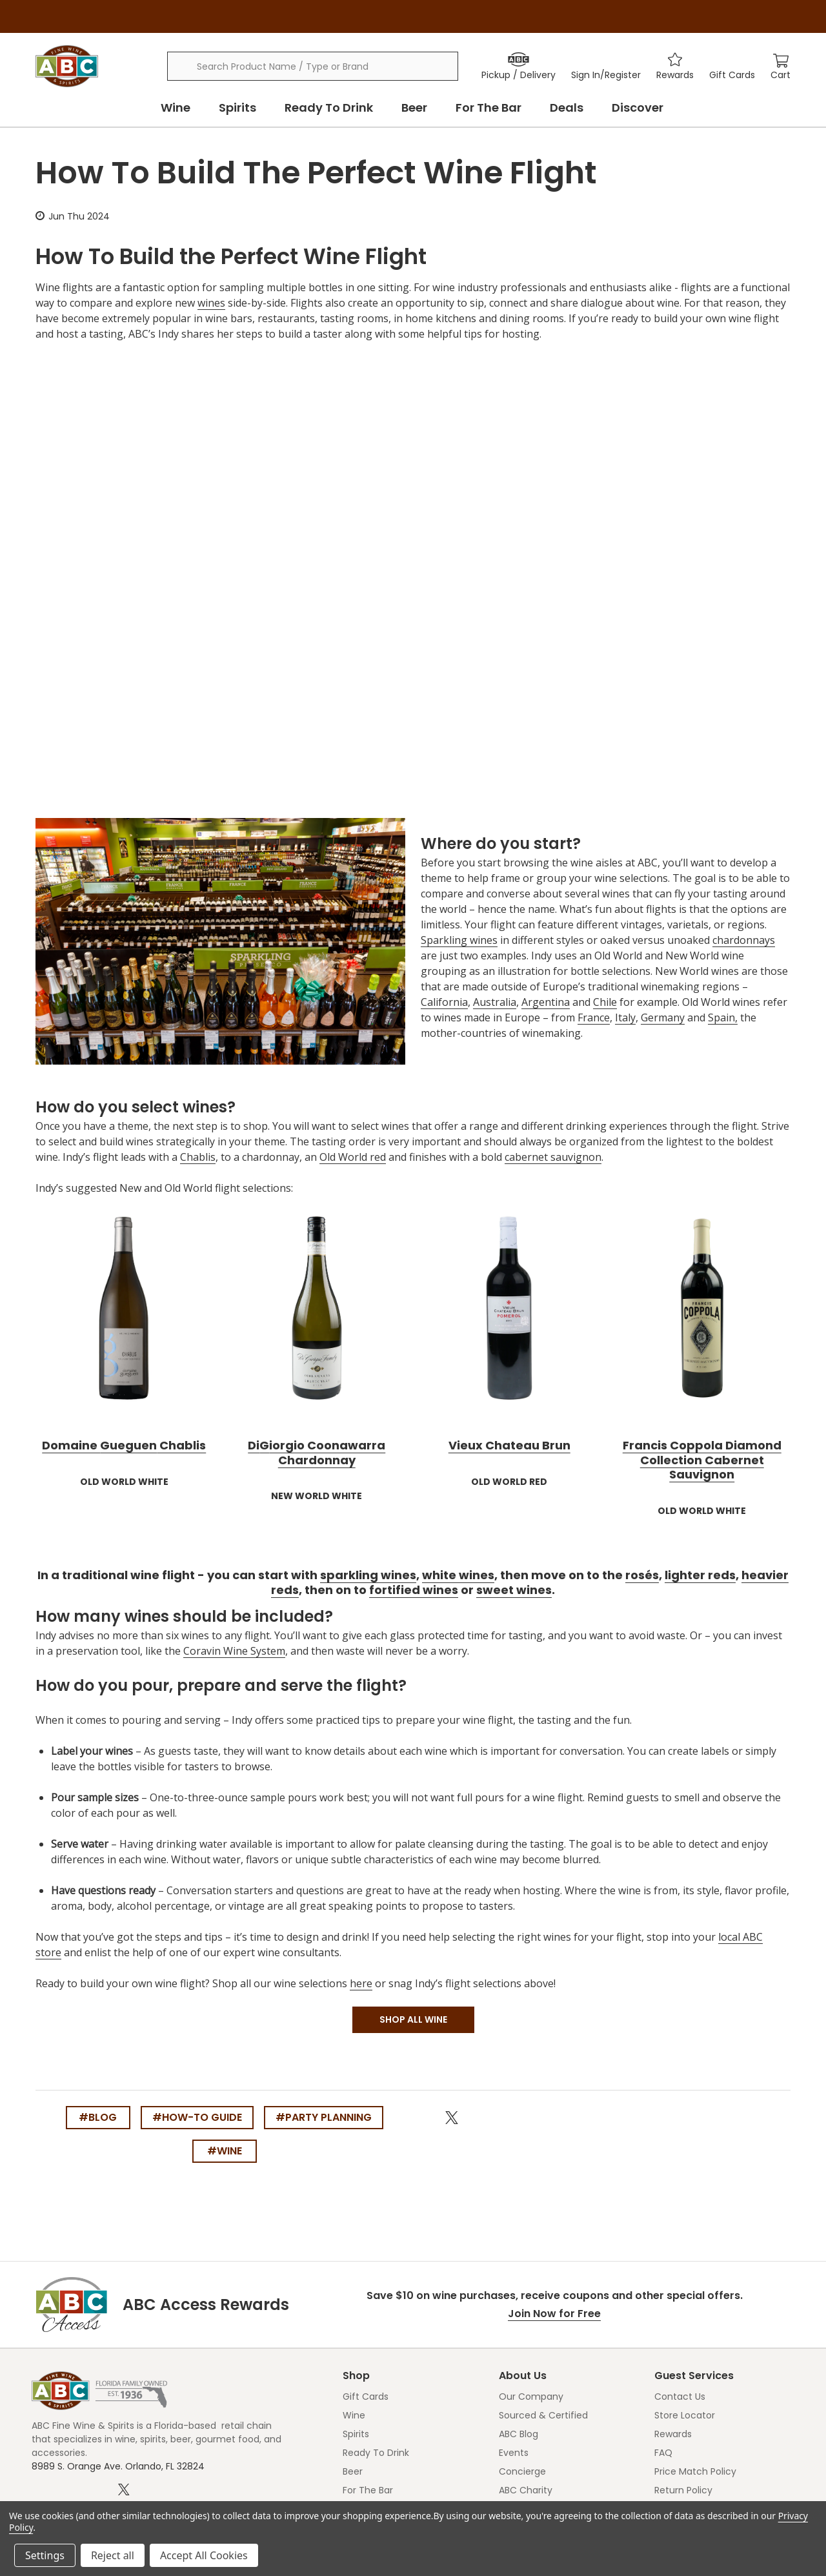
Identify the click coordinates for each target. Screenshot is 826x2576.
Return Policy (683, 2490)
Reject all (112, 2555)
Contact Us (679, 2396)
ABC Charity (525, 2490)
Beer (414, 107)
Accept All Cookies (204, 2555)
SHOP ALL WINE (413, 2019)
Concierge (522, 2471)
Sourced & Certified (543, 2415)
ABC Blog (518, 2434)
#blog (98, 2117)
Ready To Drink (329, 107)
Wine (175, 107)
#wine (224, 2150)
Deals (566, 107)
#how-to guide (197, 2117)
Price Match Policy (695, 2471)
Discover (637, 107)
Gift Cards (365, 2396)
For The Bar (488, 107)
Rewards (673, 2434)
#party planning (324, 2117)
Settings (45, 2555)
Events (514, 2452)
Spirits (237, 107)
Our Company (531, 2396)
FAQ (663, 2452)
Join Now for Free (554, 2313)
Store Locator (684, 2415)
